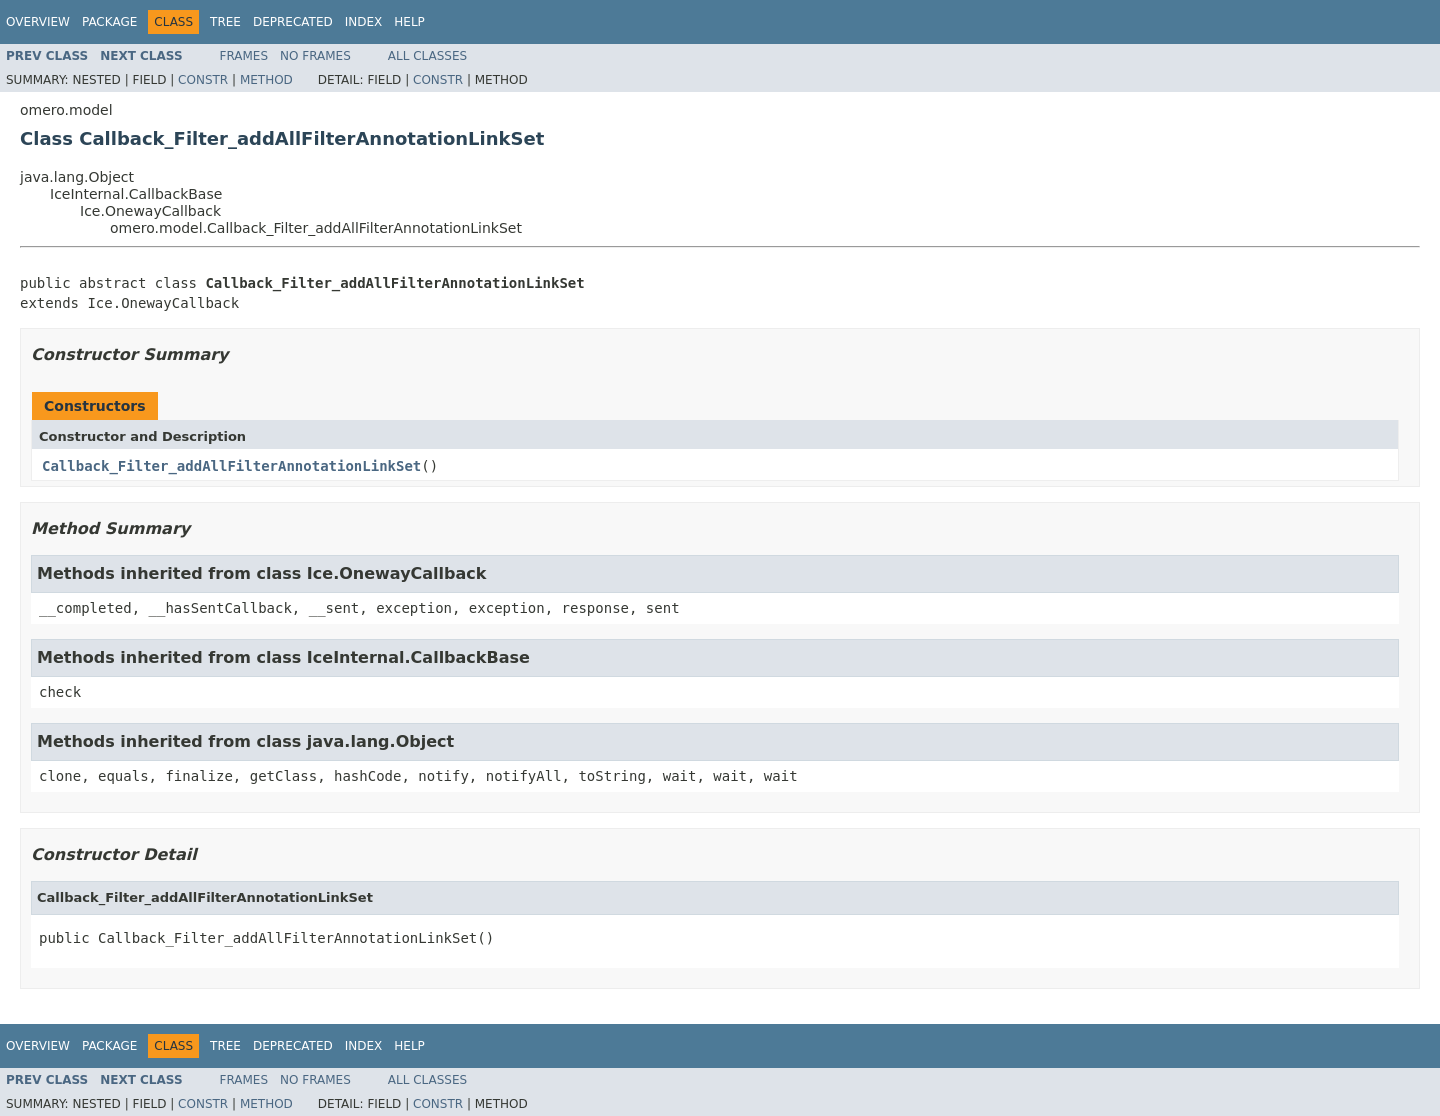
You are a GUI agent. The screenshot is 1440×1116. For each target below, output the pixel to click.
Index (364, 22)
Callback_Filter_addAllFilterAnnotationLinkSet (231, 466)
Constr (203, 80)
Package (109, 22)
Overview (38, 22)
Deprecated (293, 22)
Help (409, 22)
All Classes (427, 56)
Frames (244, 56)
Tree (225, 22)
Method (266, 80)
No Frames (315, 56)
